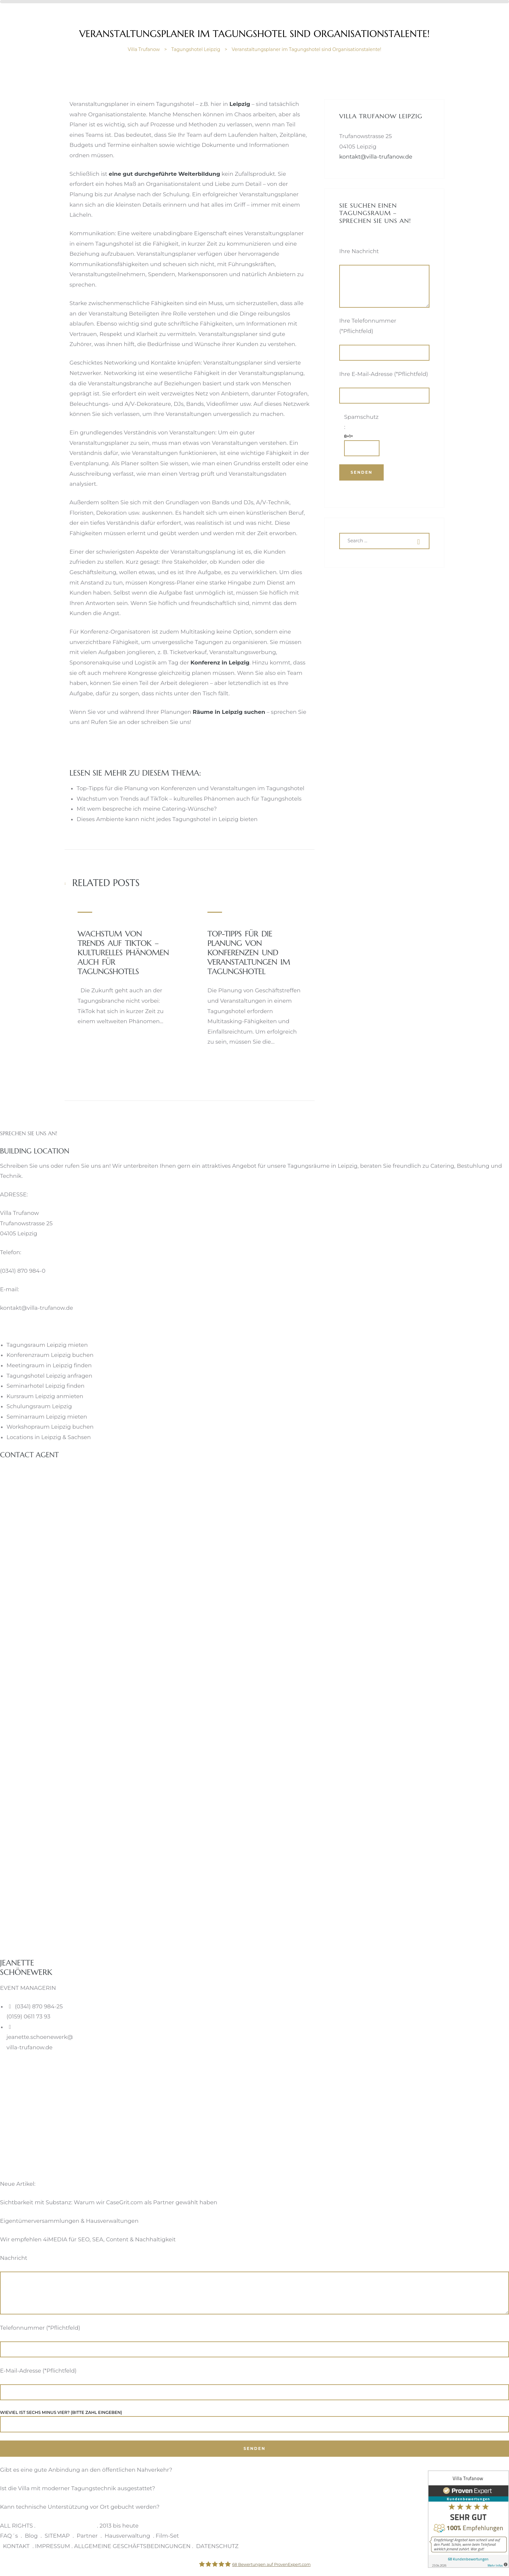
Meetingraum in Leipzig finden (49, 1365)
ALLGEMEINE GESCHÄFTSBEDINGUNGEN (132, 2546)
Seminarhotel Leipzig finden (45, 1386)
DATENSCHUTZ (217, 2546)
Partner (87, 2535)
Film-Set (167, 2535)
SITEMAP (57, 2535)
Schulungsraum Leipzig (39, 1406)
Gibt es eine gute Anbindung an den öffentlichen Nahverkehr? (86, 2470)
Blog (31, 2535)
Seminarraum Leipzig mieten (46, 1416)
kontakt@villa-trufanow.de (375, 156)
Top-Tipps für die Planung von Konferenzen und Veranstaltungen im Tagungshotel (190, 788)
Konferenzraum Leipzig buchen (49, 1355)
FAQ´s (9, 2535)
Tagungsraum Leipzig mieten (47, 1345)
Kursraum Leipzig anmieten (44, 1396)
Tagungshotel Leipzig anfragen (49, 1375)
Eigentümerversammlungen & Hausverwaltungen (69, 2221)
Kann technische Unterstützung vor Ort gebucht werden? (79, 2507)
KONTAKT (16, 2546)
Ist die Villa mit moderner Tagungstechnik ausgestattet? (77, 2488)
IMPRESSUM (52, 2546)
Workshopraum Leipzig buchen (49, 1426)
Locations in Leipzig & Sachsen (48, 1437)
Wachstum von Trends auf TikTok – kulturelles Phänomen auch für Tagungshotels (189, 798)
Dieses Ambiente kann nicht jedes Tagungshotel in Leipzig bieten (167, 819)
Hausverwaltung (127, 2535)
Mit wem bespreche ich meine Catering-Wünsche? (147, 808)
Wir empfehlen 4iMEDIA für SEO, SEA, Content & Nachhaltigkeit (88, 2239)
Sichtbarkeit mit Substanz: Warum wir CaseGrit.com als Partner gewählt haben (108, 2202)
